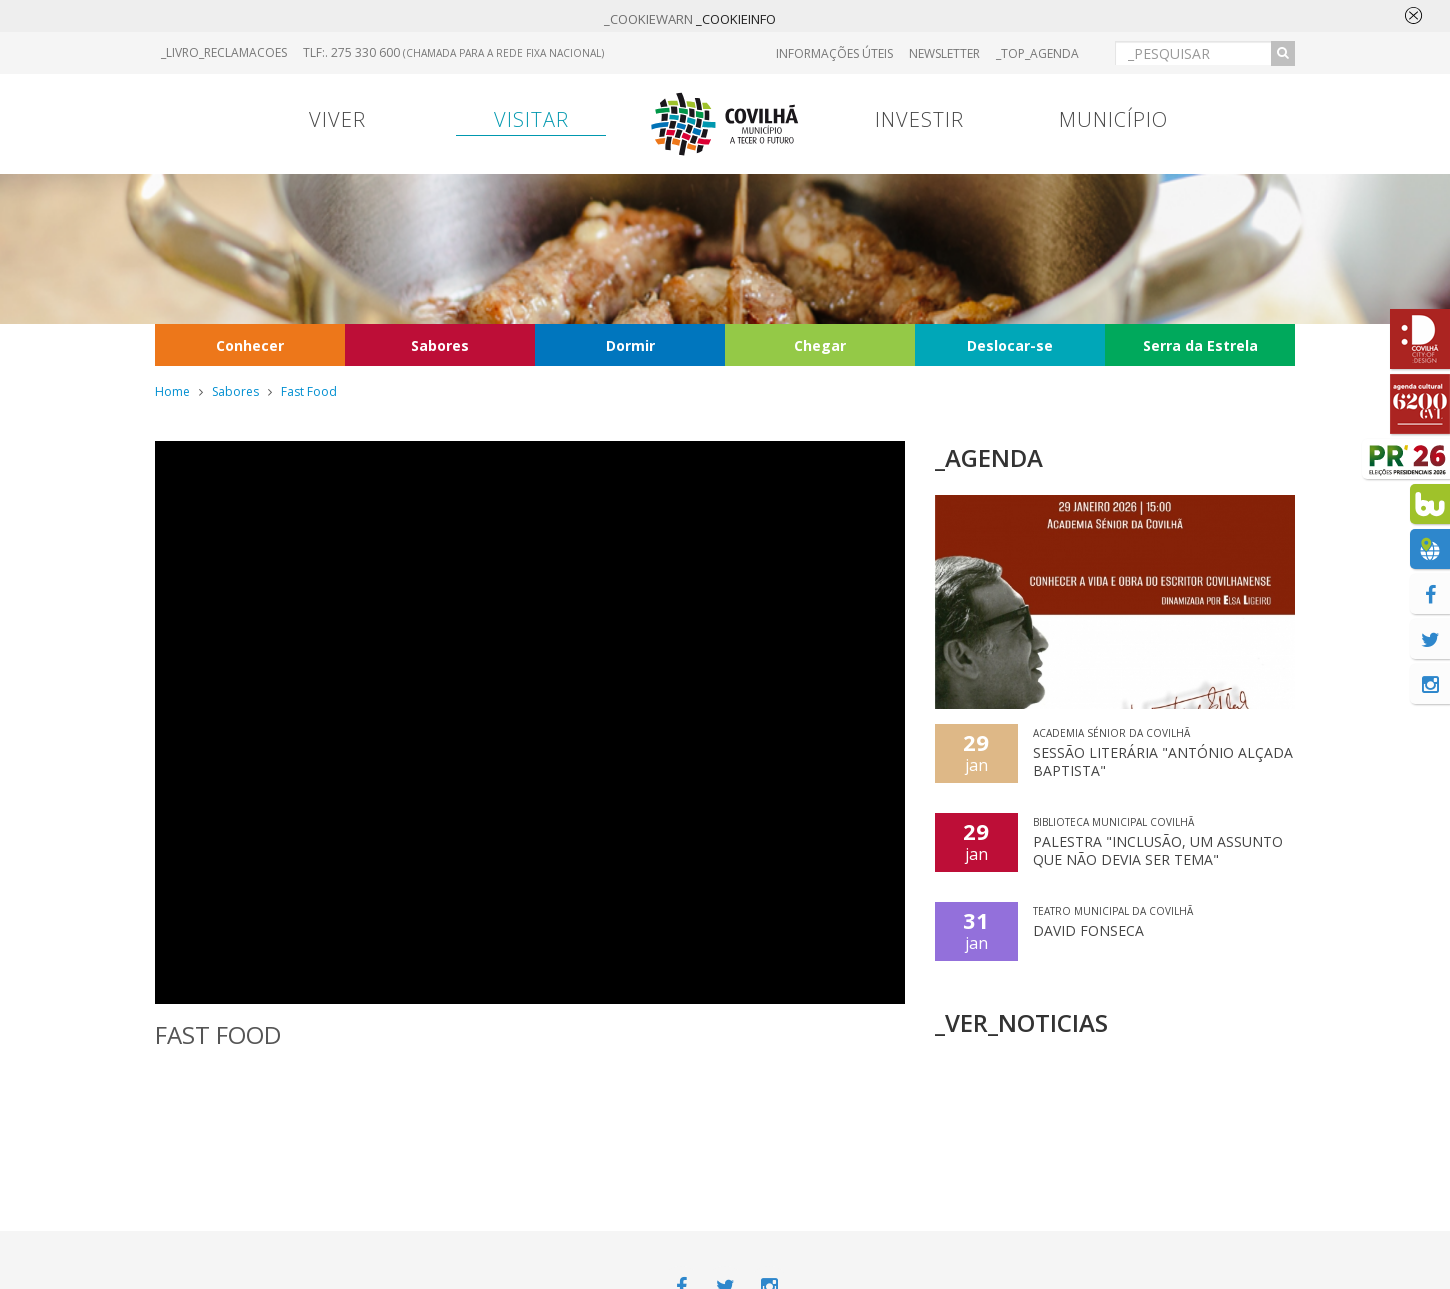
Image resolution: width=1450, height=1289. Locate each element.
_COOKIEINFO (736, 19)
